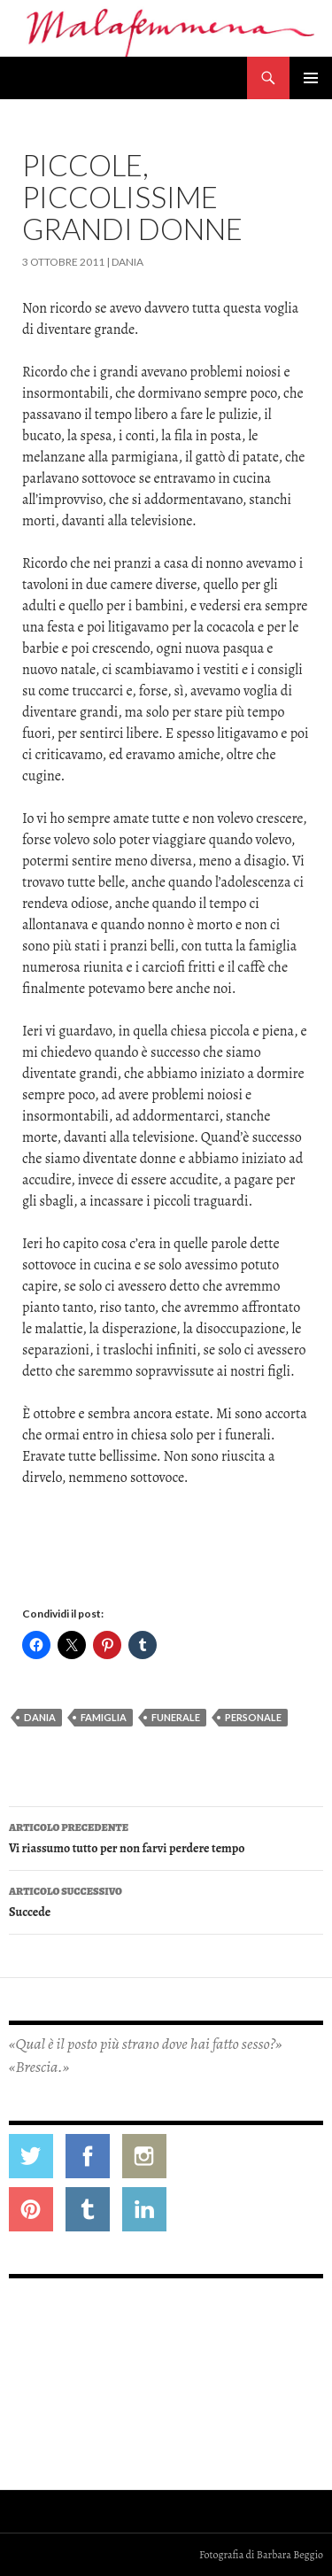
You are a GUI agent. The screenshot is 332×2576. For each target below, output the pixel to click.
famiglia (104, 1717)
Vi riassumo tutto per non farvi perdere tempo (166, 1837)
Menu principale (311, 78)
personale (253, 1717)
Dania (127, 261)
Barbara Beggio (290, 2555)
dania (40, 1717)
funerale (175, 1717)
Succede (166, 1900)
